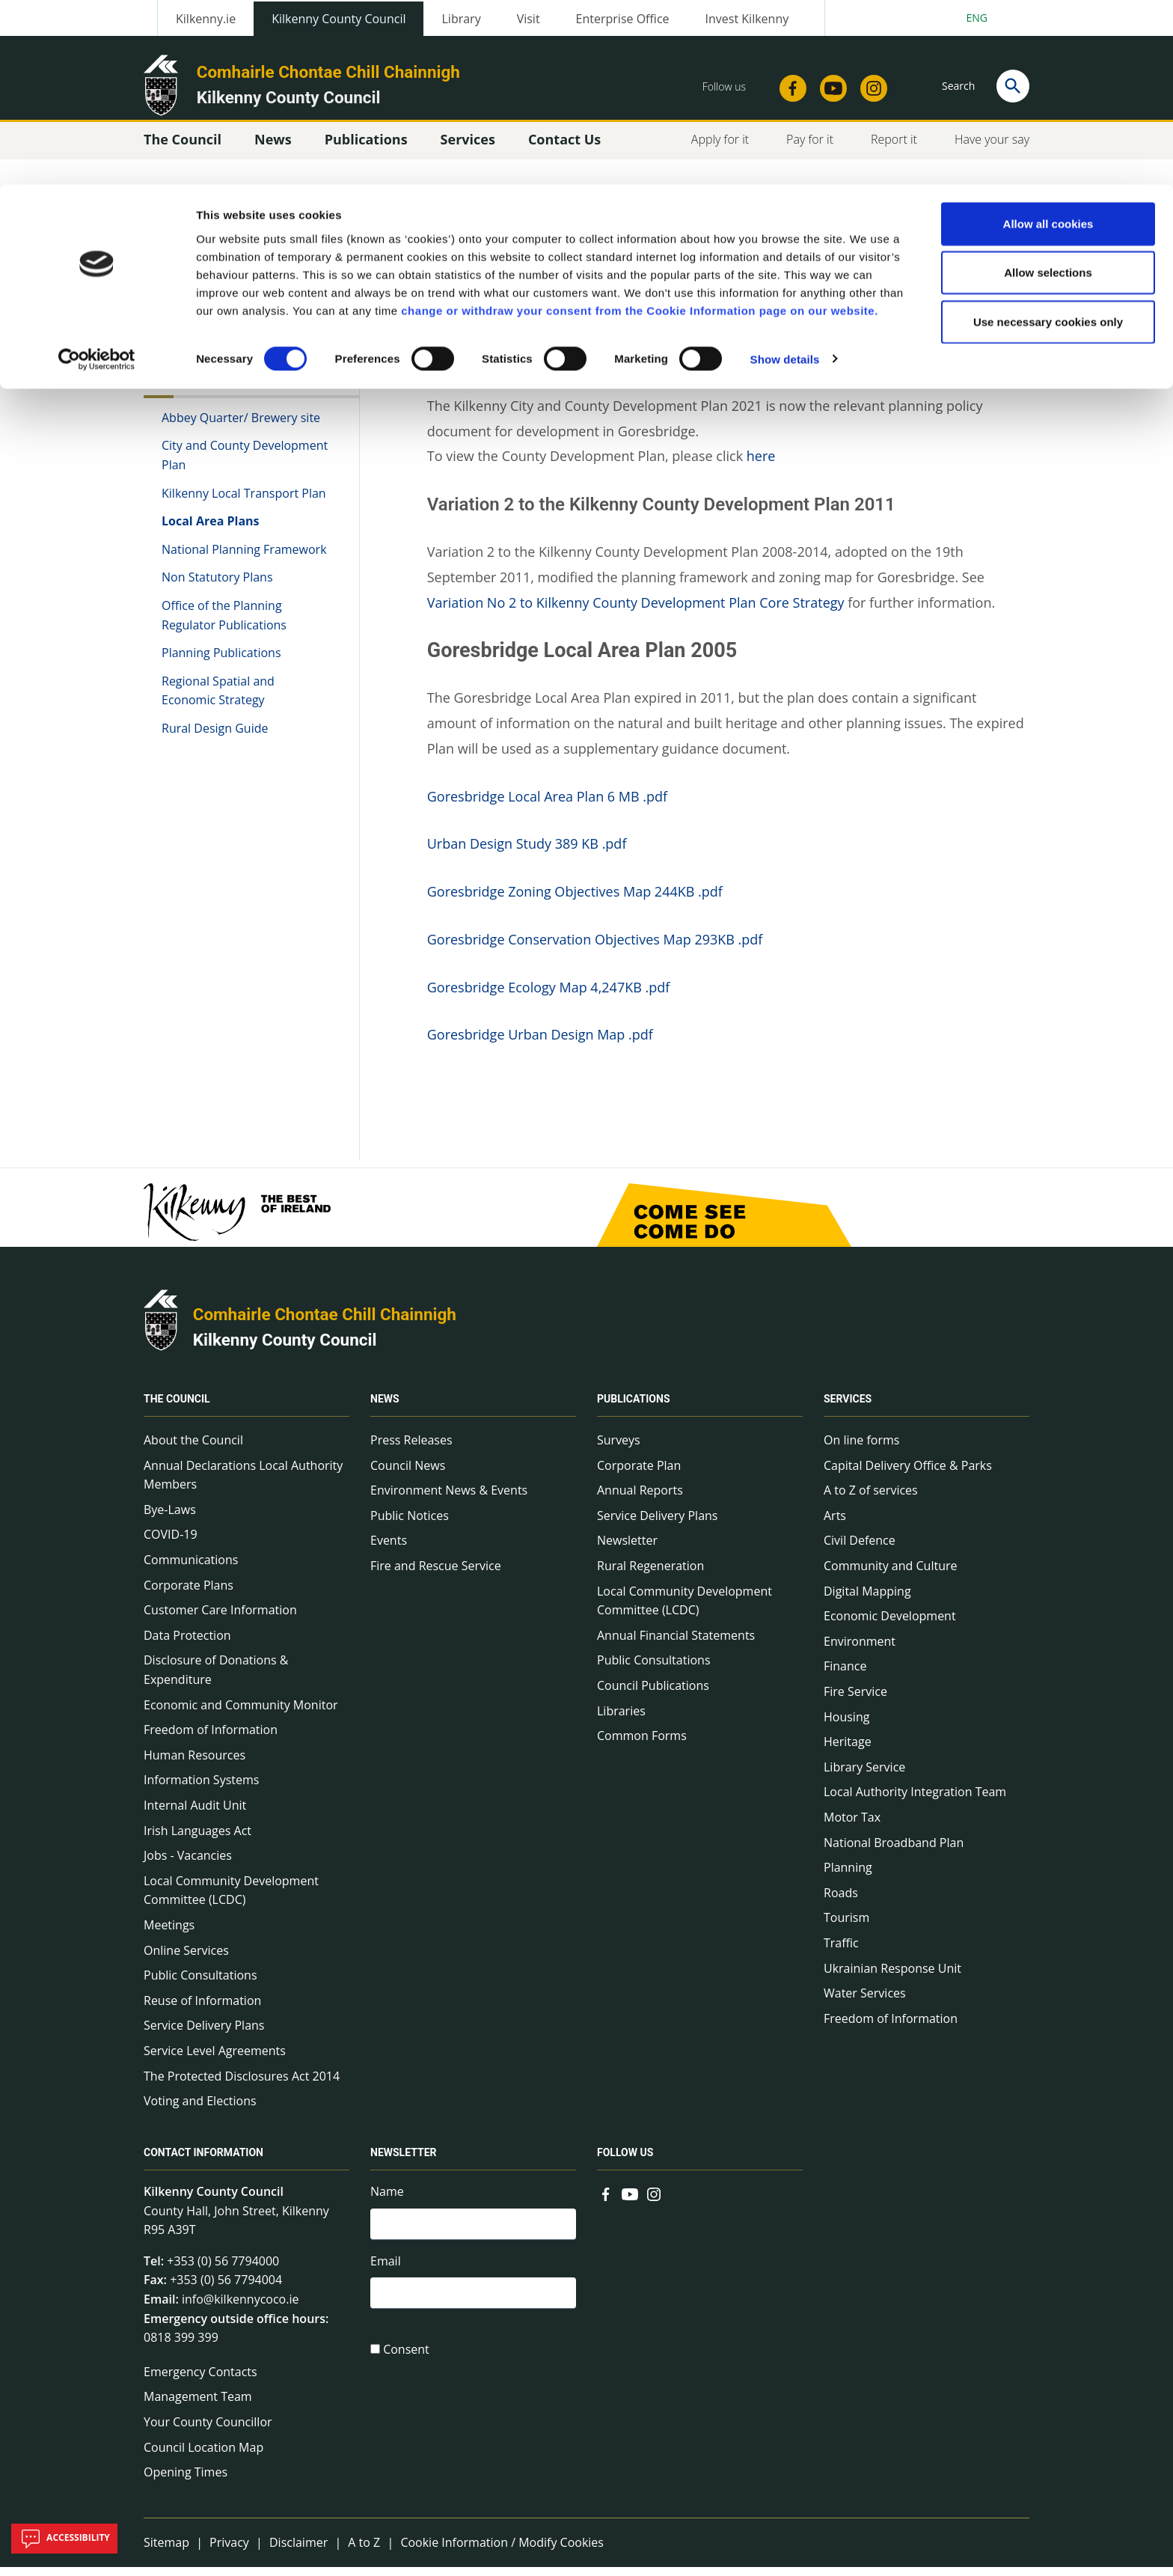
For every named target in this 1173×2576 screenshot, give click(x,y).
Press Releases (411, 1448)
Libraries (621, 1719)
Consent (406, 2362)
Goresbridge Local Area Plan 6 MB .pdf (547, 805)
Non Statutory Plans (217, 586)
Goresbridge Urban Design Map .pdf (540, 1043)
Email (385, 2271)
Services (848, 1407)
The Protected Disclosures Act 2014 (242, 2084)
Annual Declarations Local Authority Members (243, 1483)
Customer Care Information (220, 1619)
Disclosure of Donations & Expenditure (216, 1679)
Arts (835, 1524)
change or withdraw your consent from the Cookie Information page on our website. (639, 126)
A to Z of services (871, 1499)
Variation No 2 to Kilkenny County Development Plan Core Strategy (636, 611)
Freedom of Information (211, 1738)
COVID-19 (170, 1543)
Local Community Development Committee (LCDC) (231, 1899)
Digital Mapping (867, 1599)
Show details (785, 174)
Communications (191, 1568)
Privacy (229, 2550)
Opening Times (185, 2480)
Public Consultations (200, 1983)
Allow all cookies (1048, 39)
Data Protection (187, 1643)
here (761, 465)
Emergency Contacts (200, 2380)
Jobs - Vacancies (188, 1863)
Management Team (198, 2405)
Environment (859, 1649)
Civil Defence (859, 1549)
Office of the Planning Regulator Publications (224, 623)
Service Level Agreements (215, 2059)
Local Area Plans (211, 529)
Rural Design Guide (215, 736)
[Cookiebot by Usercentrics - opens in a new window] (96, 175)
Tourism (846, 1926)
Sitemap (166, 2550)
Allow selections (1048, 88)
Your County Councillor (208, 2430)
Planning (848, 1875)
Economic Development (890, 1625)
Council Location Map (203, 2455)
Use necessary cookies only (1048, 137)
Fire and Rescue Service (435, 1574)
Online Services (186, 1958)
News (384, 1407)
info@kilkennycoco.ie (240, 2307)
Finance (845, 1675)
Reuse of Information (202, 2008)
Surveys (618, 1448)
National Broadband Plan (894, 1851)
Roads (841, 1901)
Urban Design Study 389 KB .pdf (527, 852)
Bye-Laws (170, 1518)
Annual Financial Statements (676, 1643)
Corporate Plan (639, 1473)
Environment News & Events (448, 1499)
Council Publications (653, 1693)
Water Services (865, 2001)
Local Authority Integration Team (915, 1800)
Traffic (841, 1951)
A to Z (364, 2550)
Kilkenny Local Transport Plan (244, 501)
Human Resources (194, 1763)
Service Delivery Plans (204, 2034)
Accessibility (64, 2539)
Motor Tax (852, 1825)
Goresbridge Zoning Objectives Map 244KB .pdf (575, 900)
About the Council (193, 1448)
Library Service (864, 1775)
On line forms (861, 1448)
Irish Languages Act (197, 1839)
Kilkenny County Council (285, 1348)
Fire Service (855, 1699)
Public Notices (409, 1524)
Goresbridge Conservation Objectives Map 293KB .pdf (595, 947)
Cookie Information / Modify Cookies (502, 2550)
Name (387, 2199)
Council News (407, 1473)
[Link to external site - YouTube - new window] (630, 2201)
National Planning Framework (244, 557)
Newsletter (627, 1549)
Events (388, 1549)
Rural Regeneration (650, 1574)
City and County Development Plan (245, 464)
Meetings (169, 1933)
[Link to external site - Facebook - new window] (606, 2201)
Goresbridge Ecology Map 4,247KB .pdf (548, 995)
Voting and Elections (200, 2109)
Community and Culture (890, 1574)
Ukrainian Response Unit (892, 1976)
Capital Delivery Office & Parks (908, 1473)
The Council (177, 1407)
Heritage (848, 1750)
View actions (855, 269)
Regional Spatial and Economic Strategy (218, 699)
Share (772, 269)
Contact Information (203, 2161)
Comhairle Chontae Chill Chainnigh (324, 1322)
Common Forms (642, 1744)
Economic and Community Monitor (241, 1713)
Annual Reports (640, 1499)
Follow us (625, 2161)
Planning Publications (221, 661)
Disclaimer (298, 2550)
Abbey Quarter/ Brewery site (241, 426)
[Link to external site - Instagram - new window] (654, 2201)
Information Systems (201, 1788)
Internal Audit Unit (195, 1813)
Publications (633, 1407)
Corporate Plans (188, 1593)
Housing (846, 1725)
